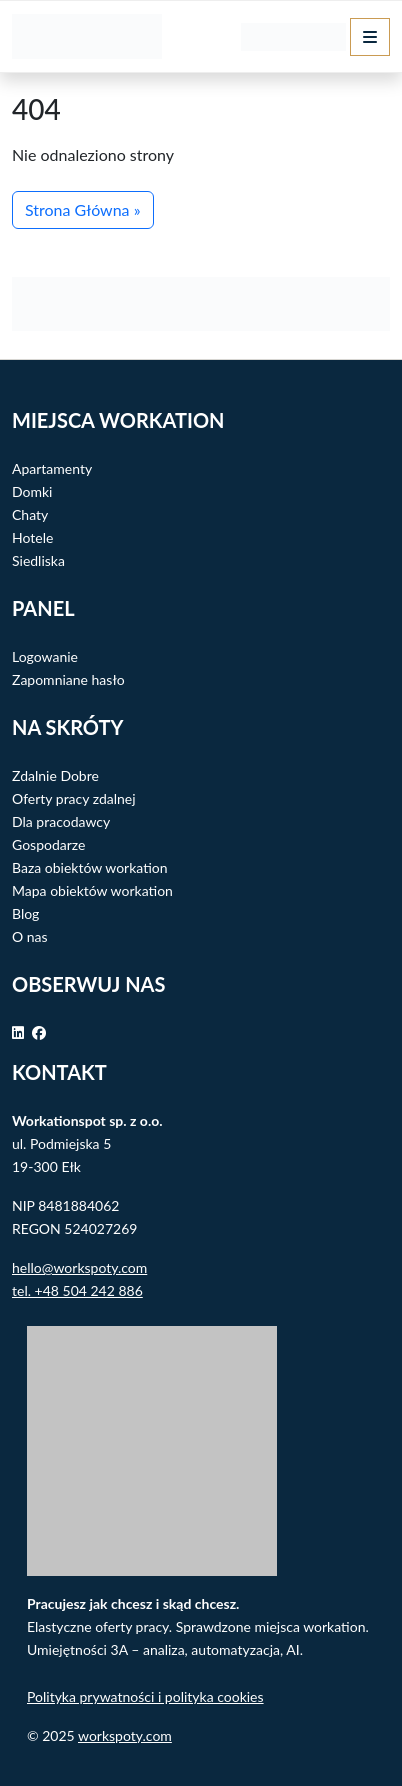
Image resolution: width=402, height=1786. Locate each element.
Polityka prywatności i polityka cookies (145, 1696)
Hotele (32, 537)
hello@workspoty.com (79, 1267)
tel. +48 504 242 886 (77, 1290)
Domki (32, 491)
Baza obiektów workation (90, 867)
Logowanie (45, 656)
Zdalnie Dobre (55, 775)
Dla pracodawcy (61, 821)
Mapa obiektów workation (92, 890)
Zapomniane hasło (68, 679)
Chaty (30, 514)
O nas (30, 936)
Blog (25, 913)
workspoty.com (125, 1735)
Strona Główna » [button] (83, 209)
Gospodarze (48, 844)
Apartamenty (52, 468)
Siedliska (38, 560)
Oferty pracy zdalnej (74, 798)
